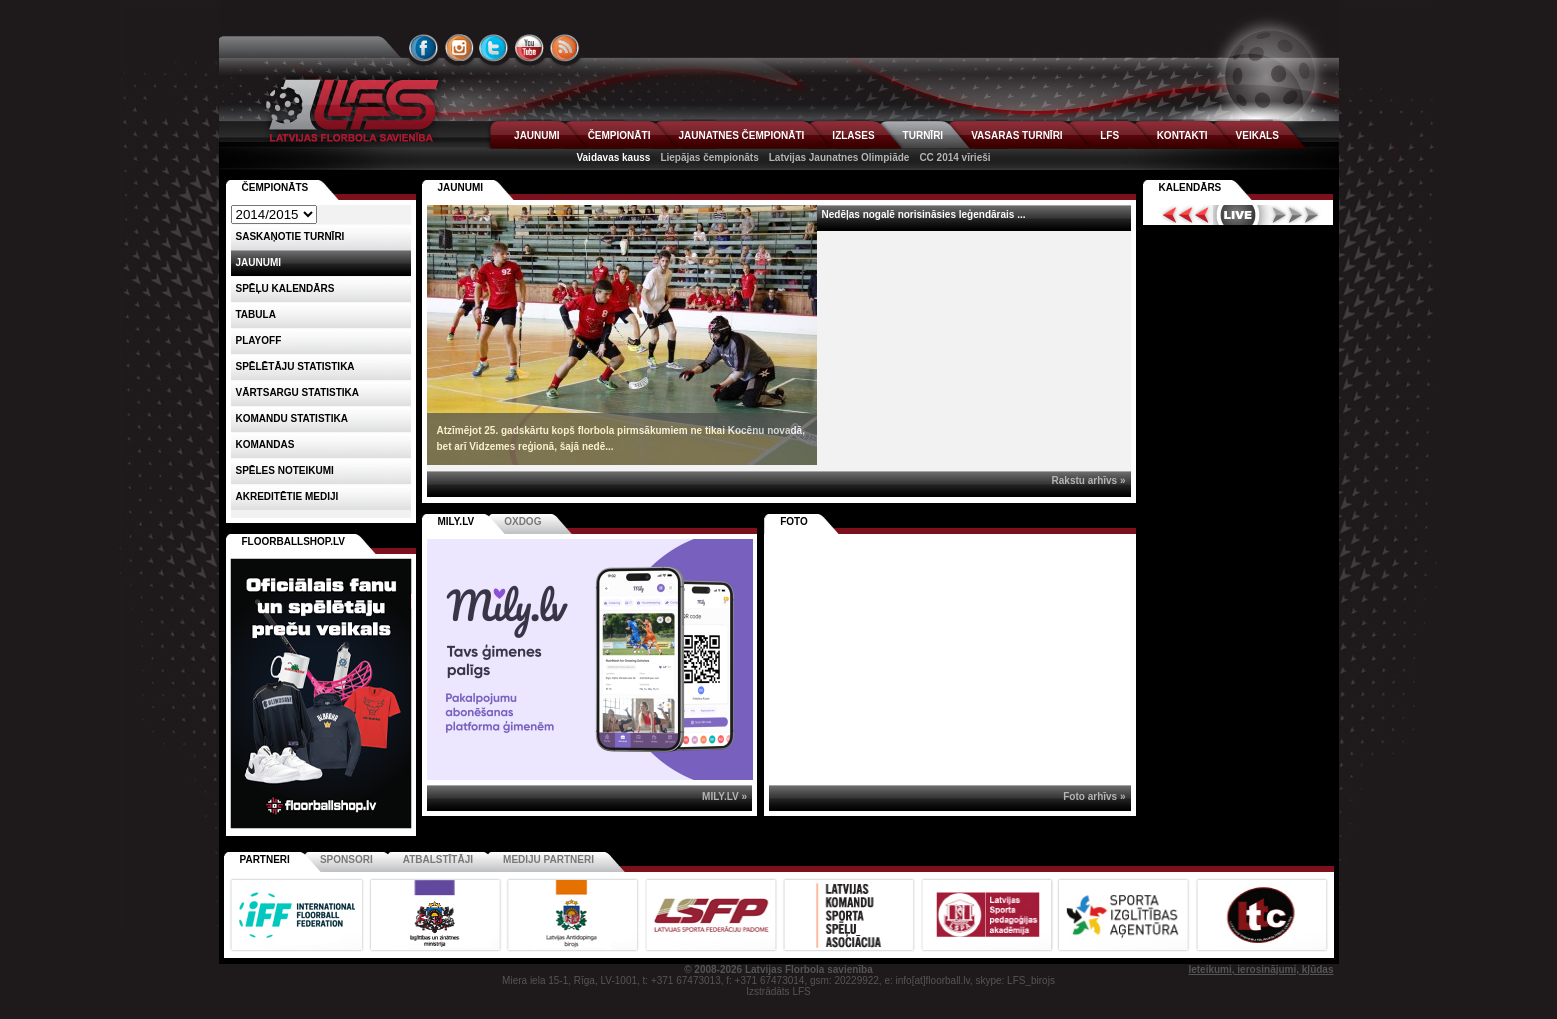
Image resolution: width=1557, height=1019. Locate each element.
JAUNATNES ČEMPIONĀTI (741, 135)
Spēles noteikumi (285, 470)
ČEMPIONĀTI (619, 135)
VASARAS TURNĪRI (1016, 135)
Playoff (259, 340)
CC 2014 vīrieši (954, 157)
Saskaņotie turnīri (290, 236)
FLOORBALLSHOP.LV (294, 541)
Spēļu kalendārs (285, 288)
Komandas (265, 444)
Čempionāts (275, 187)
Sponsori (346, 859)
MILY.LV (456, 521)
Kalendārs (1190, 187)
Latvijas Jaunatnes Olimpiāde (839, 157)
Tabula (256, 314)
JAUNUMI (537, 135)
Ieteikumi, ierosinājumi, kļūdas (1260, 969)
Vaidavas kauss (613, 157)
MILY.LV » (724, 796)
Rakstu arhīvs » (1089, 480)
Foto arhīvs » (1094, 796)
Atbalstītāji (438, 859)
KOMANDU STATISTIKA (292, 418)
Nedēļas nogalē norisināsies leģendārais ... (924, 214)
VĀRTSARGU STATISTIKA (298, 392)
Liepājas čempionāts (709, 157)
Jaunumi (461, 187)
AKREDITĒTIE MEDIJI (287, 496)
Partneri (265, 859)
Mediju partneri (548, 859)
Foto (794, 521)
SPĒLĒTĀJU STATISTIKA (295, 366)
